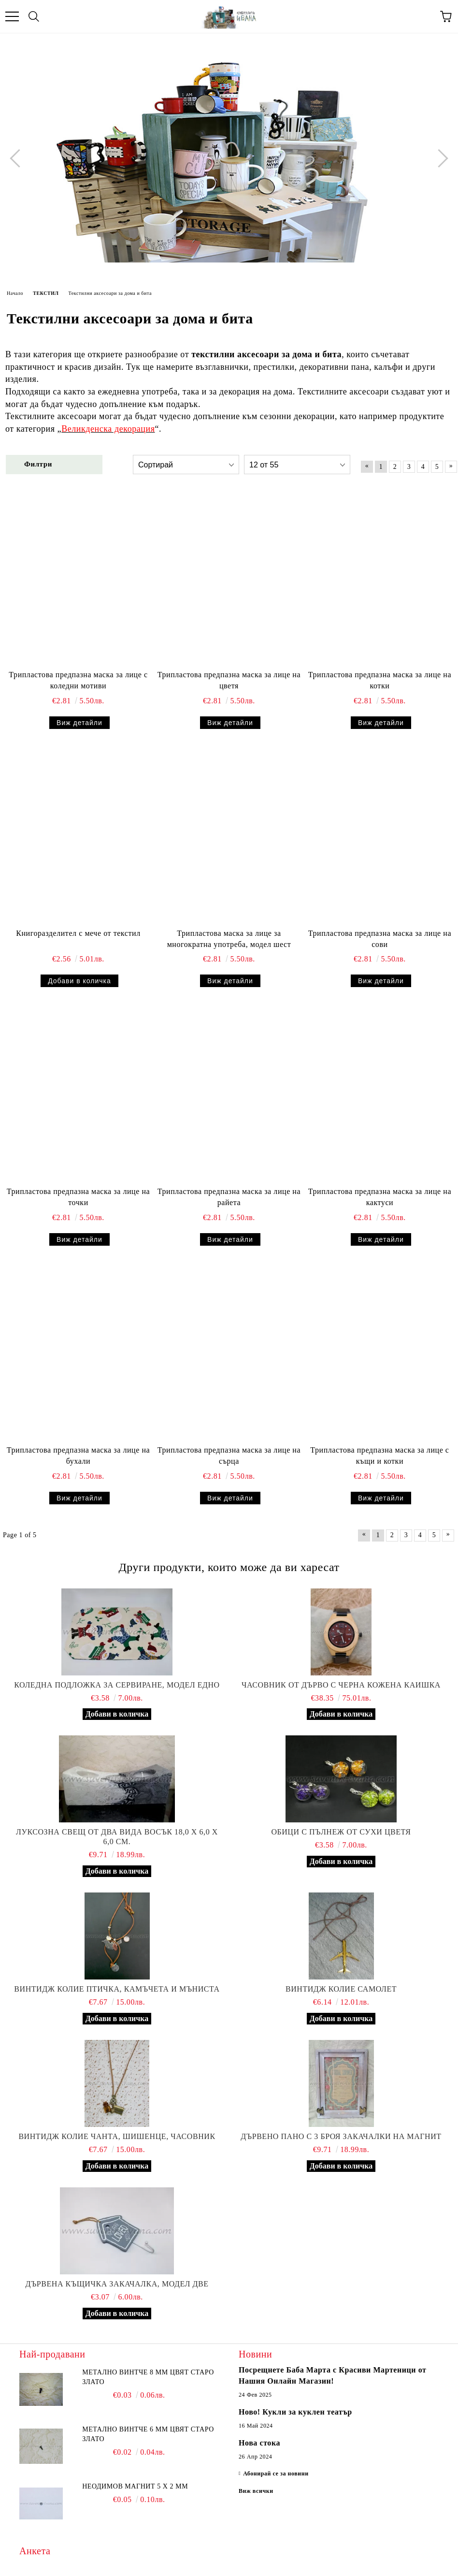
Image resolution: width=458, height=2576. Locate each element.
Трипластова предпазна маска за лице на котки (379, 680)
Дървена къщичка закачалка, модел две (116, 2284)
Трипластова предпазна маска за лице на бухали (78, 1455)
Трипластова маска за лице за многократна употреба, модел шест (229, 938)
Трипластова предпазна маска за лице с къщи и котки (379, 1455)
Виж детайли (79, 723)
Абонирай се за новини (276, 2473)
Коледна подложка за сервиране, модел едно (116, 1685)
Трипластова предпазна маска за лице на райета (229, 1197)
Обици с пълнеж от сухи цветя (341, 1832)
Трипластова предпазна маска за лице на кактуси (379, 1197)
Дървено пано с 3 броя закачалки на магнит (341, 2136)
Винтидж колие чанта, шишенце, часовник (116, 2136)
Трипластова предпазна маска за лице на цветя (229, 680)
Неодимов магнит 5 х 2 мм (135, 2486)
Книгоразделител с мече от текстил (78, 933)
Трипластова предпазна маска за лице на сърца (229, 1455)
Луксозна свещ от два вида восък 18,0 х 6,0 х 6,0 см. (117, 1837)
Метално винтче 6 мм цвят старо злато (148, 2434)
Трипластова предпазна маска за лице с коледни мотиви (78, 680)
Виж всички (256, 2491)
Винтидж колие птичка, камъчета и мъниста (116, 1989)
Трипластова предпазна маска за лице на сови (379, 938)
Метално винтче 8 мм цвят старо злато (148, 2377)
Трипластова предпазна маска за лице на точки (78, 1197)
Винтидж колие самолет (341, 1989)
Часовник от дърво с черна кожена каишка (341, 1685)
